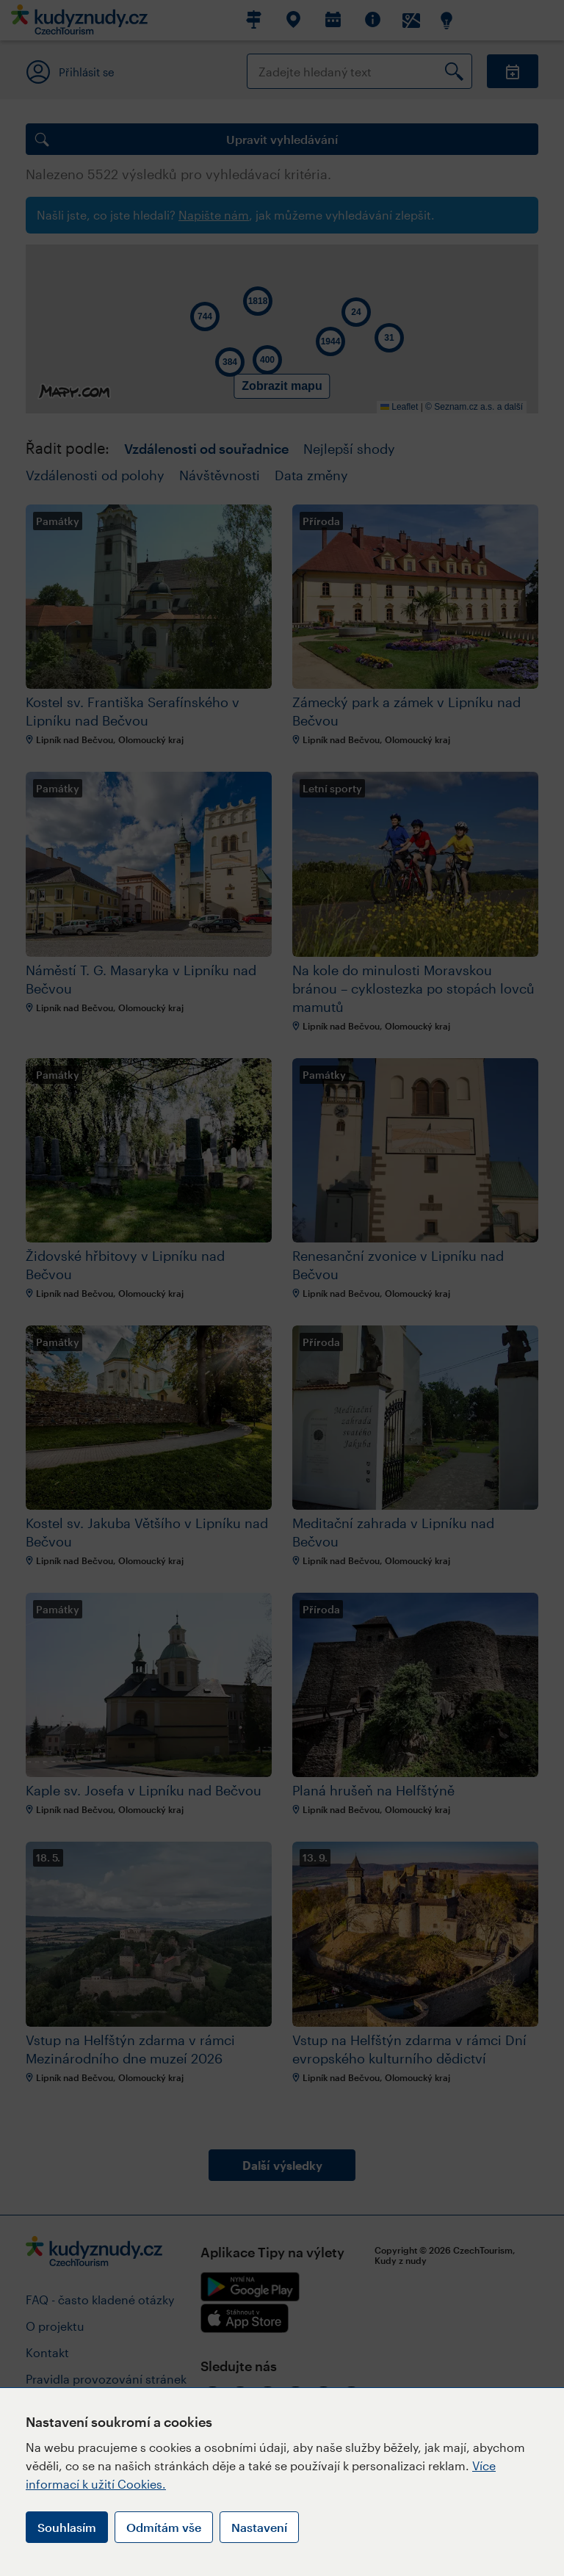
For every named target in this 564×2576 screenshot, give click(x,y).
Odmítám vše (163, 2527)
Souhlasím (66, 2527)
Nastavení (259, 2527)
